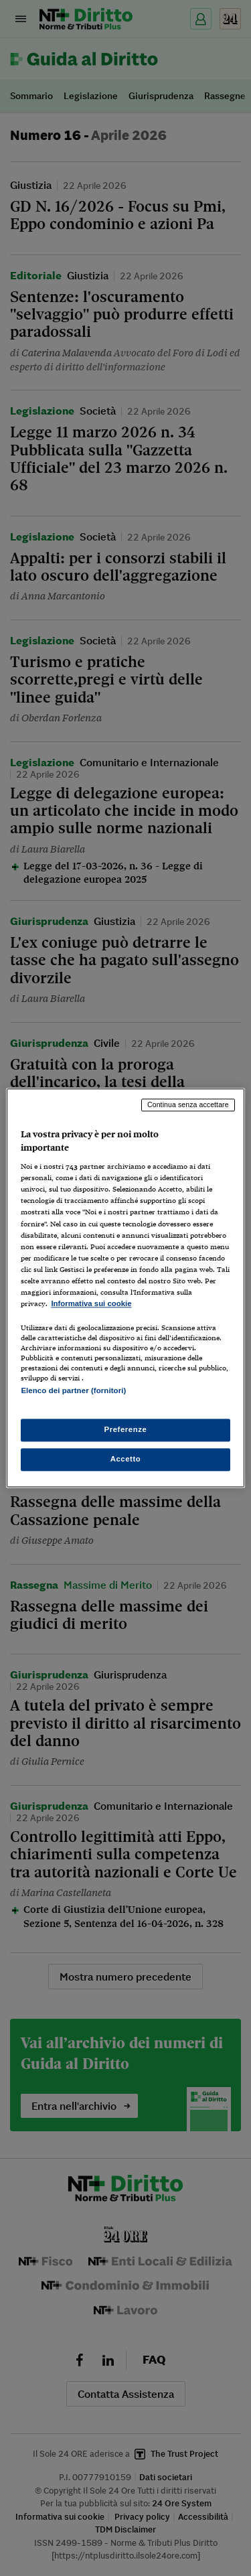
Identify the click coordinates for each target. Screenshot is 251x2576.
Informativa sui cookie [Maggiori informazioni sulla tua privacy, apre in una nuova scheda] (91, 1303)
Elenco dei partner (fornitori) (73, 1390)
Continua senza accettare (188, 1104)
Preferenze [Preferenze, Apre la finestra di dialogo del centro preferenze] (125, 1430)
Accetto (125, 1459)
